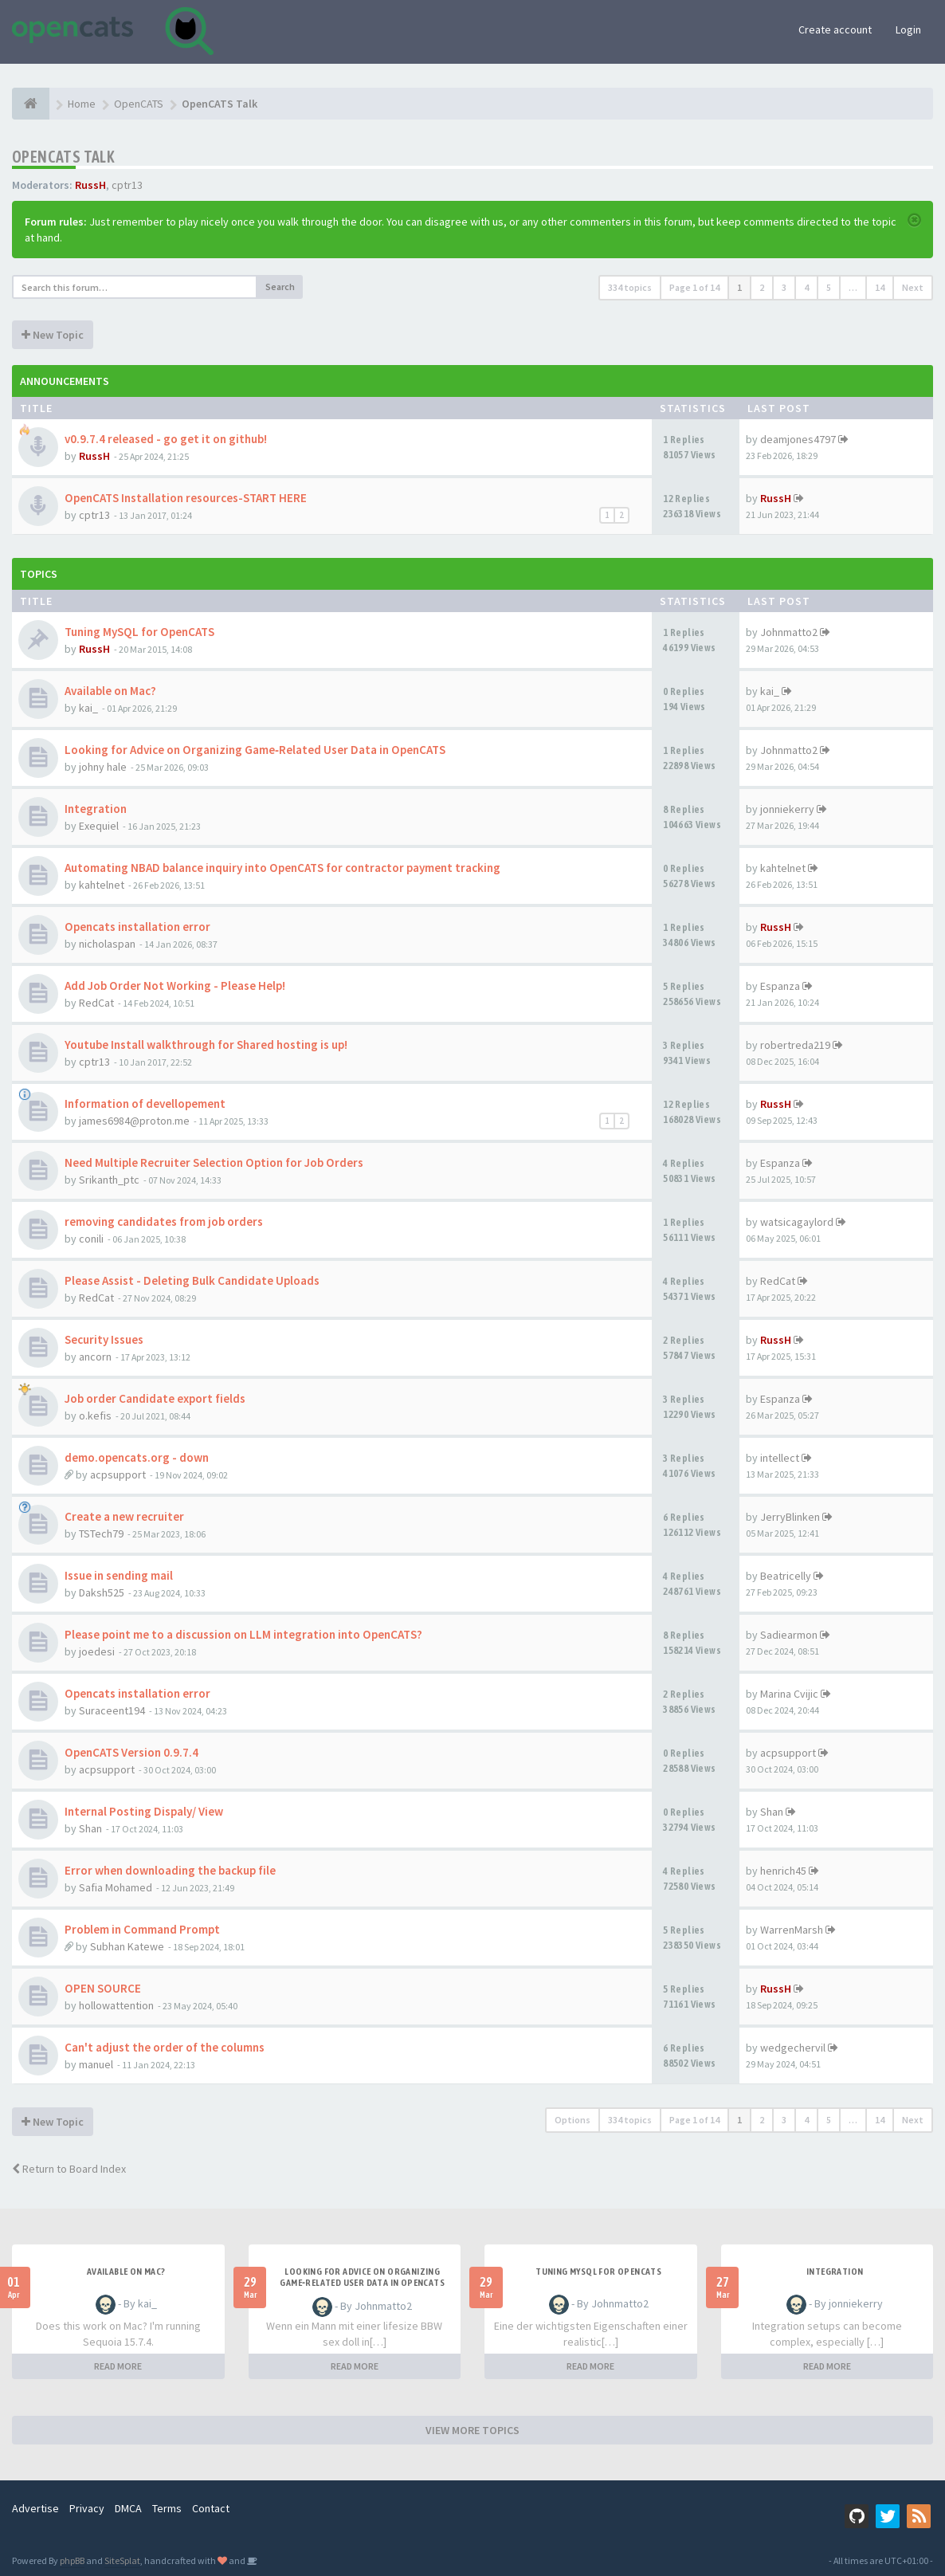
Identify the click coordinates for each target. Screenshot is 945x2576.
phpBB (72, 2560)
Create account (835, 29)
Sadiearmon (789, 1635)
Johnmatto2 (789, 632)
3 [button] (784, 287)
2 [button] (761, 287)
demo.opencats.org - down (137, 1457)
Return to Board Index (69, 2169)
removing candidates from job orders (164, 1221)
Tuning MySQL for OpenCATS (139, 631)
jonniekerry (787, 809)
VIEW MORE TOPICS (472, 2430)
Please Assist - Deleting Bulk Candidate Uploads (192, 1280)
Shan (90, 1828)
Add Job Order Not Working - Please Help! (175, 985)
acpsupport (118, 1474)
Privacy (86, 2508)
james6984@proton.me (134, 1120)
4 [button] (806, 287)
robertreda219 (795, 1045)
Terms (167, 2508)
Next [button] (912, 287)
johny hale (103, 767)
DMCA (128, 2508)
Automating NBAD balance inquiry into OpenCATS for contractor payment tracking (282, 867)
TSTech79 (101, 1533)
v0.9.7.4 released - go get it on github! (166, 438)
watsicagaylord (796, 1222)
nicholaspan (107, 944)
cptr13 (127, 185)
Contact (210, 2508)
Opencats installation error (137, 926)
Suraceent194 (112, 1710)
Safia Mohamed (115, 1887)
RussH (90, 185)
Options (572, 2120)
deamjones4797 (798, 439)
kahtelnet (101, 885)
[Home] (30, 104)
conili (91, 1238)
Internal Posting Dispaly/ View (144, 1811)
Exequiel (99, 826)
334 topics (630, 287)
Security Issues (104, 1339)
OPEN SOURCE (103, 1988)
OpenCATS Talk (63, 156)
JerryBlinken (790, 1517)
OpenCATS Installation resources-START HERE (186, 497)
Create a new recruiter (124, 1516)
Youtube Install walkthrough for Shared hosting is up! (206, 1044)
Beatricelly (785, 1576)
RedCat (96, 1002)
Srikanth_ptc (109, 1179)
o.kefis (95, 1415)
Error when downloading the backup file (170, 1870)
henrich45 (783, 1870)
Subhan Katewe (127, 1946)
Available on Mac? (110, 690)
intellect (779, 1458)
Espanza (780, 986)
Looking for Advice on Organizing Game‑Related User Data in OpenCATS (255, 749)
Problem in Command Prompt (142, 1929)
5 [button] (828, 287)
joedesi (97, 1651)
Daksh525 (101, 1592)
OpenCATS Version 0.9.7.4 (131, 1752)
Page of (694, 287)
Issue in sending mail (119, 1575)
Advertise (35, 2508)
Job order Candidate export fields (155, 1398)
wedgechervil (792, 2047)
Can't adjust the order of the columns (165, 2047)
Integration (96, 808)
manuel (96, 2064)
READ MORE (118, 2366)
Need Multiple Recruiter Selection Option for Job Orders (214, 1162)
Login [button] (908, 29)
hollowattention (116, 2005)
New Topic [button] (53, 335)
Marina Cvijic (789, 1694)
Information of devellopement (145, 1103)
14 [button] (879, 287)
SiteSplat (122, 2560)
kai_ (88, 708)
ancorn (95, 1356)
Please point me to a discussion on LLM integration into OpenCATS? (243, 1634)
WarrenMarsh (791, 1929)
